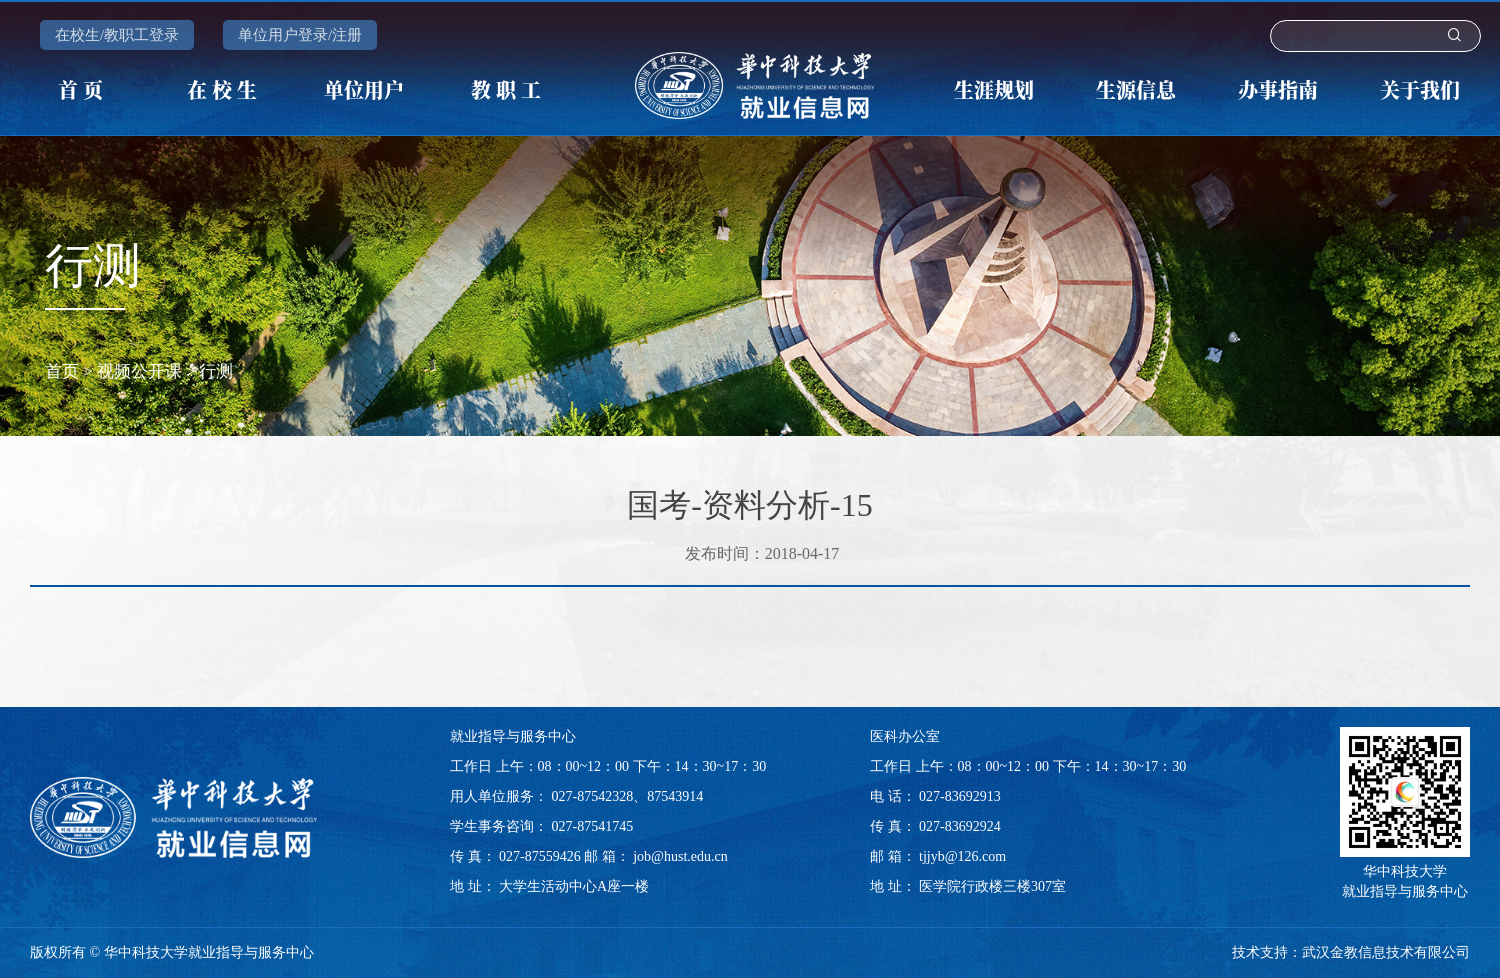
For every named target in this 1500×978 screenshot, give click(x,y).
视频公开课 (139, 371)
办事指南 (1278, 89)
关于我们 (1420, 89)
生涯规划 (994, 89)
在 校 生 (222, 89)
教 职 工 (506, 89)
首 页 (80, 89)
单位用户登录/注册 (300, 35)
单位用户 (364, 89)
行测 (216, 371)
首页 (62, 371)
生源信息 (1136, 89)
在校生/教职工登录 (117, 35)
